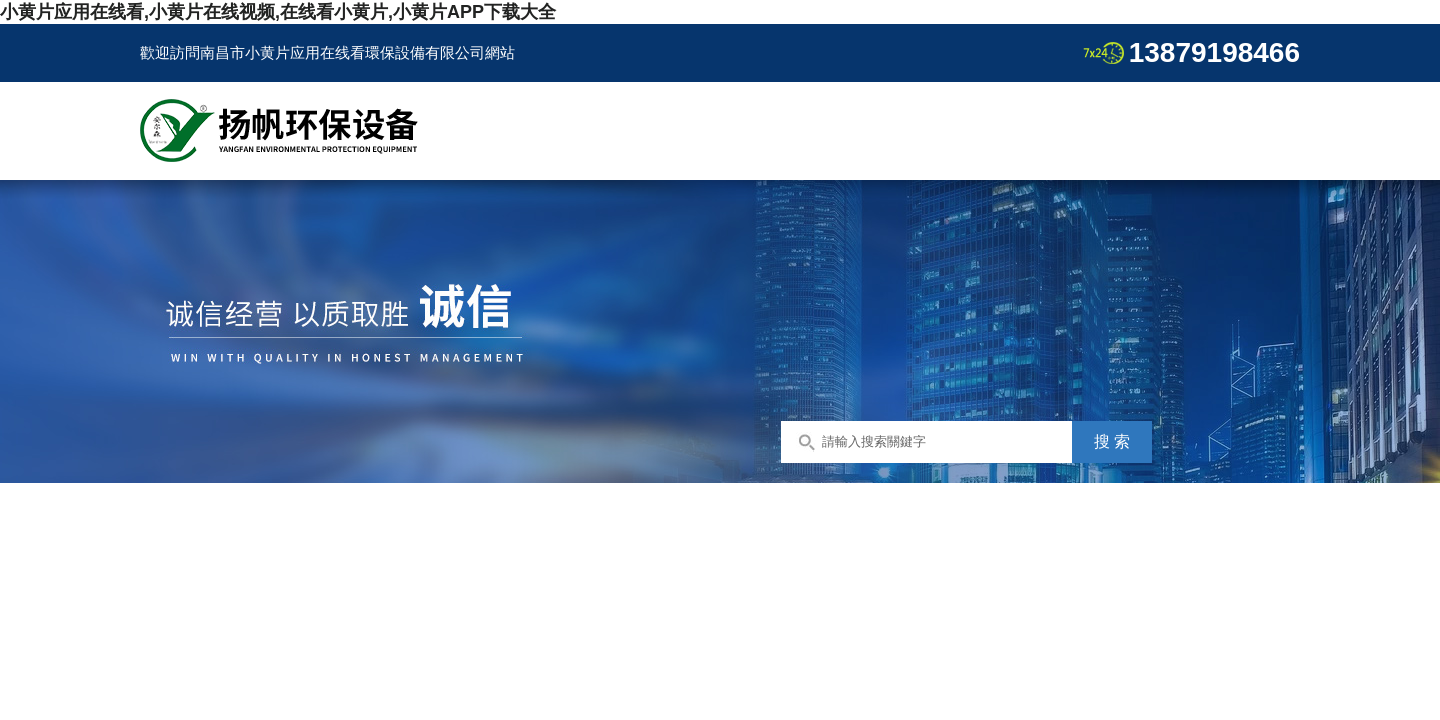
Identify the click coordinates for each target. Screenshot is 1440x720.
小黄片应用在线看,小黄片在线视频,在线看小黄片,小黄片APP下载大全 (278, 12)
